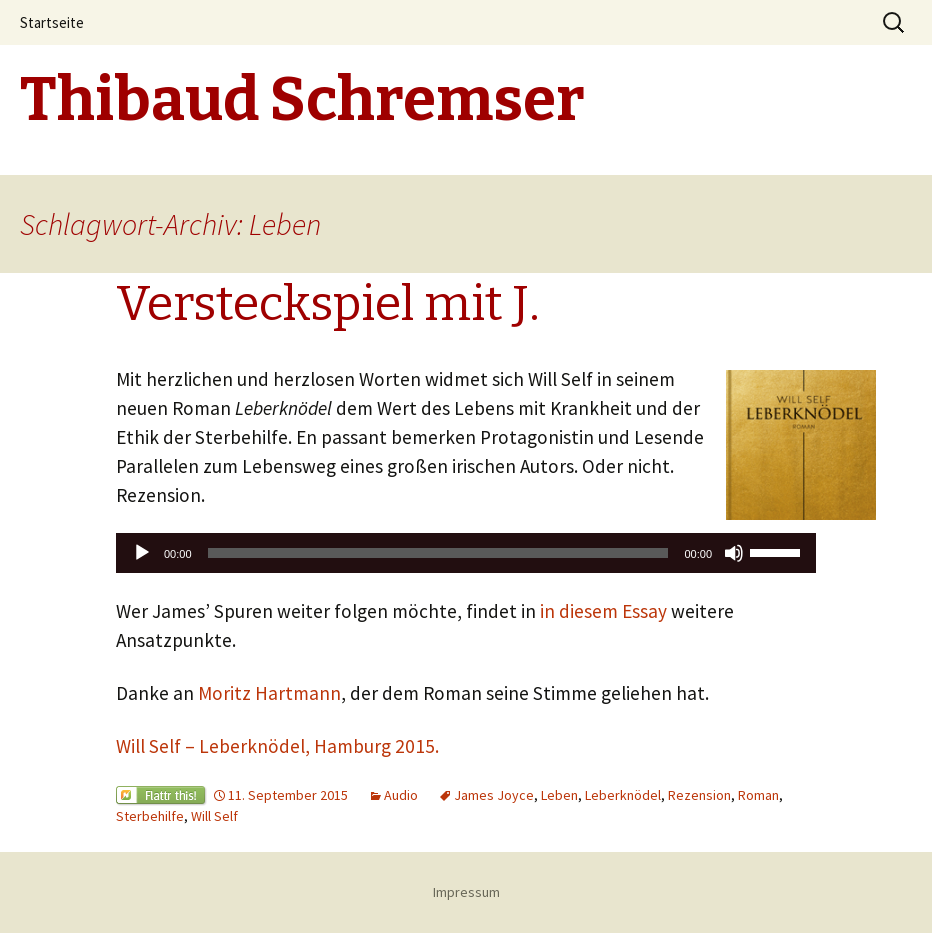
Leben (559, 795)
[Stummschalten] (734, 553)
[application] (466, 553)
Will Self (214, 816)
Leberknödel (623, 795)
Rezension (699, 795)
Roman (758, 795)
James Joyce (494, 795)
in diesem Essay (603, 611)
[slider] (438, 553)
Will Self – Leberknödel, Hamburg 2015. (277, 746)
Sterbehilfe (150, 816)
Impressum (466, 892)
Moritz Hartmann (269, 693)
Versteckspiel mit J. (328, 304)
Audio (401, 795)
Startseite (52, 22)
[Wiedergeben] (142, 553)
